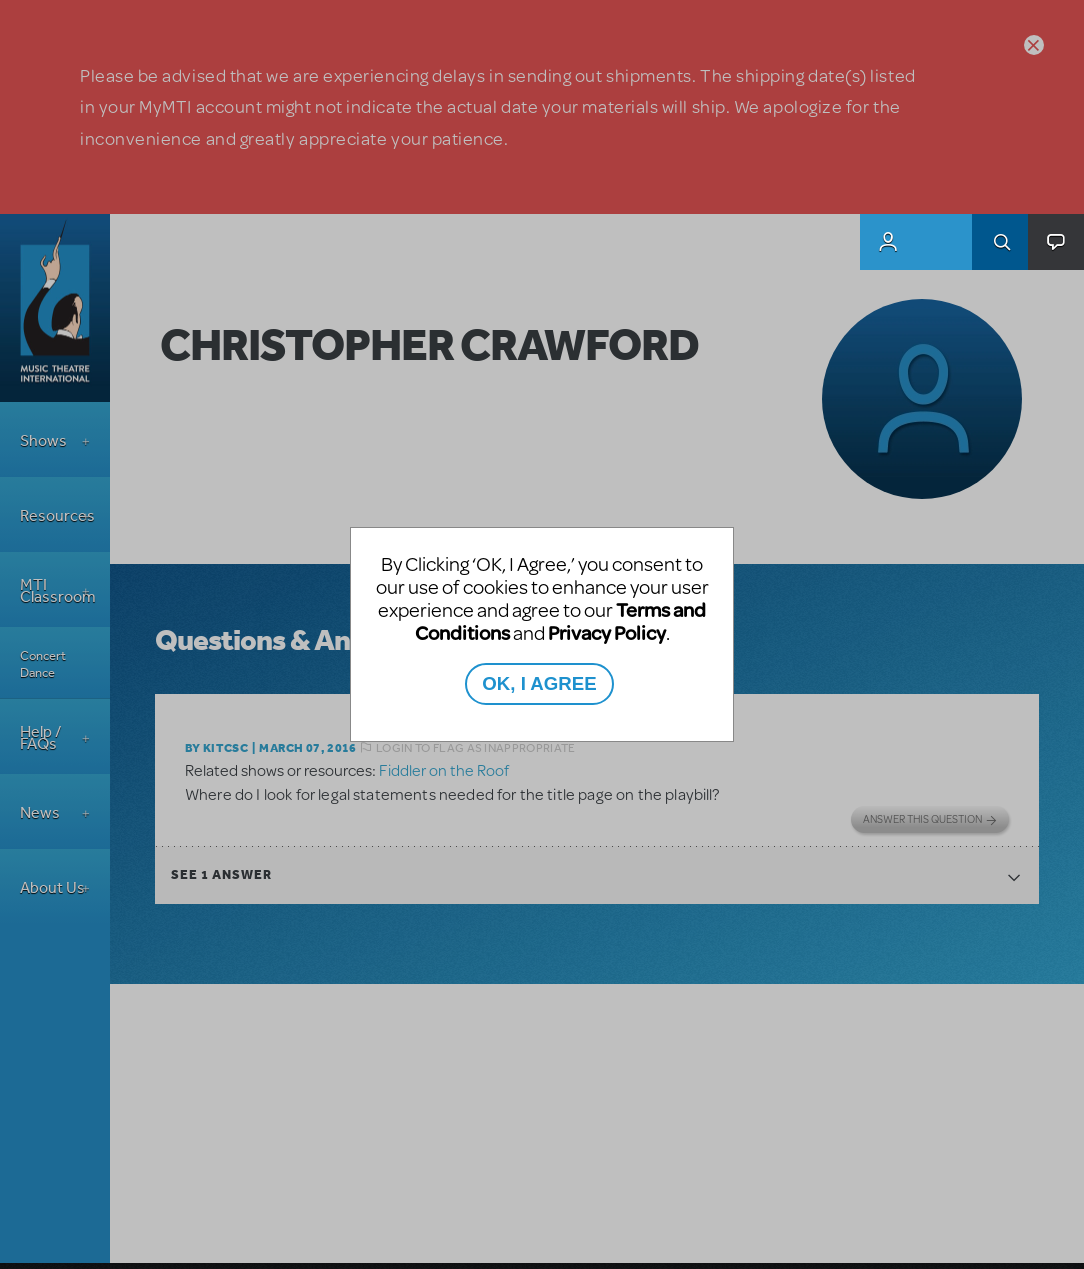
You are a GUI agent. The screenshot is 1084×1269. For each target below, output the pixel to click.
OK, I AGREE (539, 683)
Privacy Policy (607, 632)
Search (1000, 242)
